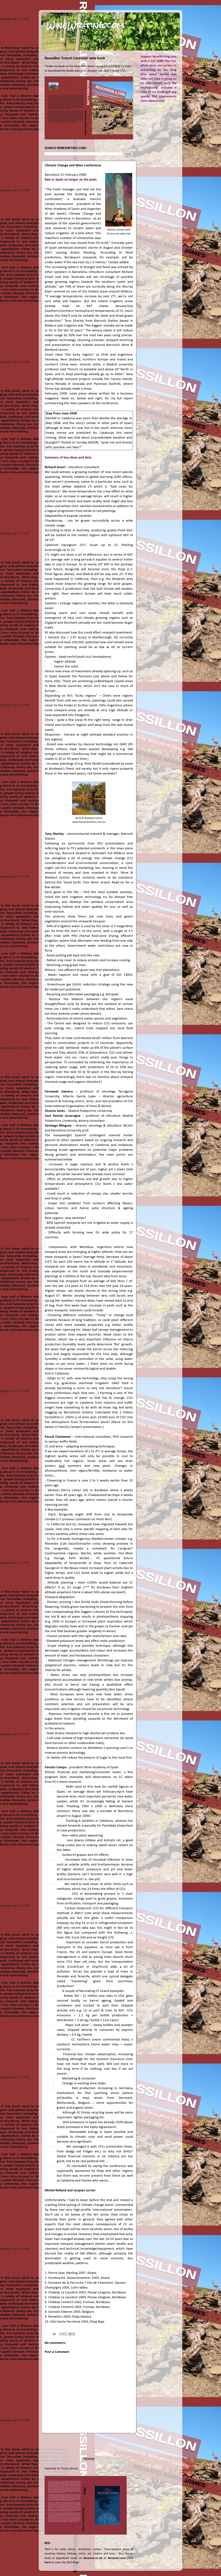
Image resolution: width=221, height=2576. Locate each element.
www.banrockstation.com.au (88, 822)
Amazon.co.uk (92, 2558)
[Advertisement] (89, 2445)
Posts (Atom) (69, 2468)
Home (88, 2459)
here (48, 2562)
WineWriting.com (85, 25)
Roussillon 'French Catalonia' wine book (75, 58)
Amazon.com (116, 2558)
